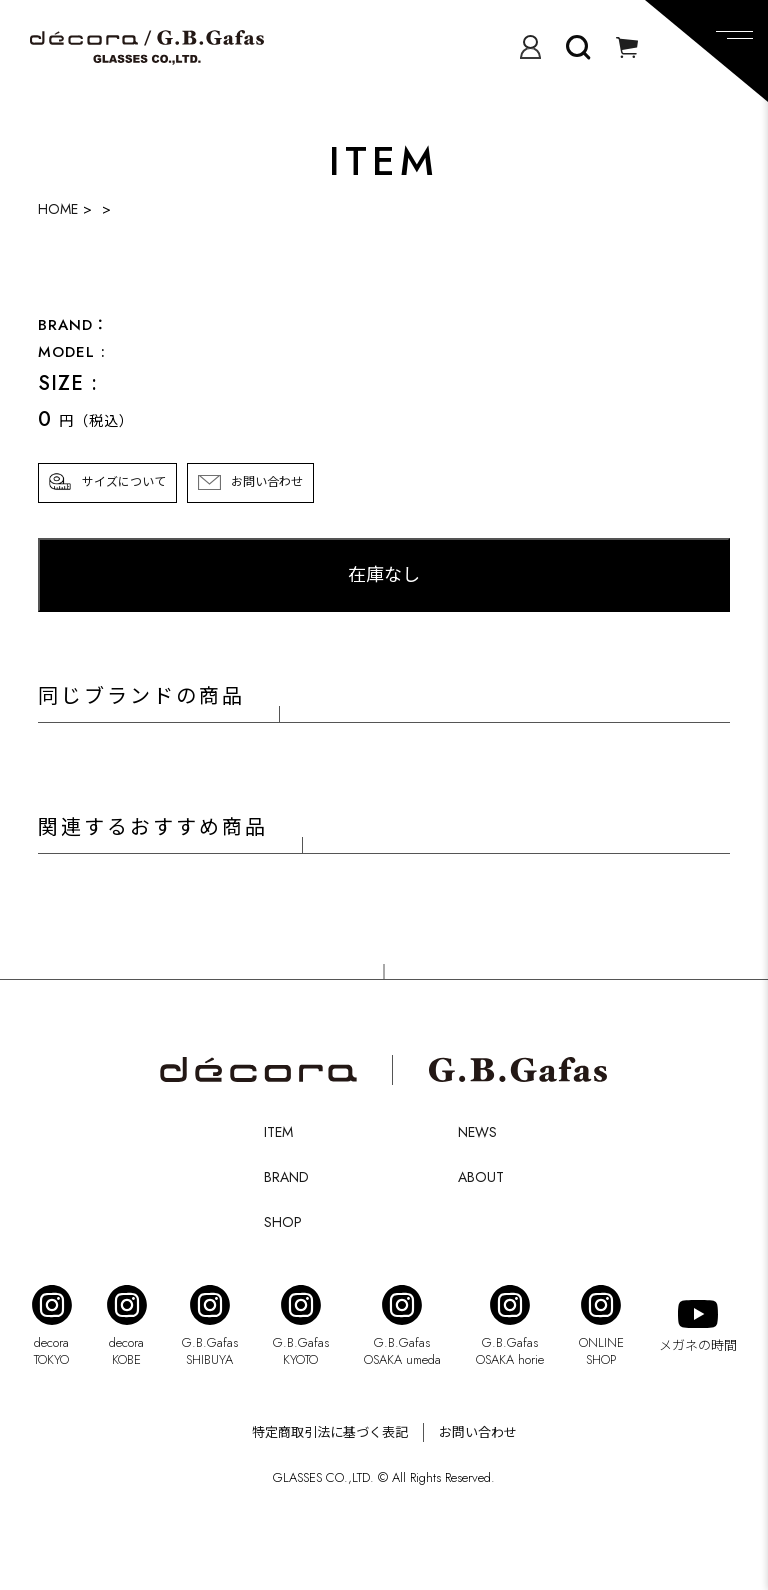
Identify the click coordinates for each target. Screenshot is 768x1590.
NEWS (477, 1132)
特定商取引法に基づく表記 (330, 1432)
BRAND (286, 1177)
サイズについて (124, 482)
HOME (58, 209)
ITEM (278, 1132)
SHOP (283, 1222)
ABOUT (481, 1177)
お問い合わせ (267, 482)
